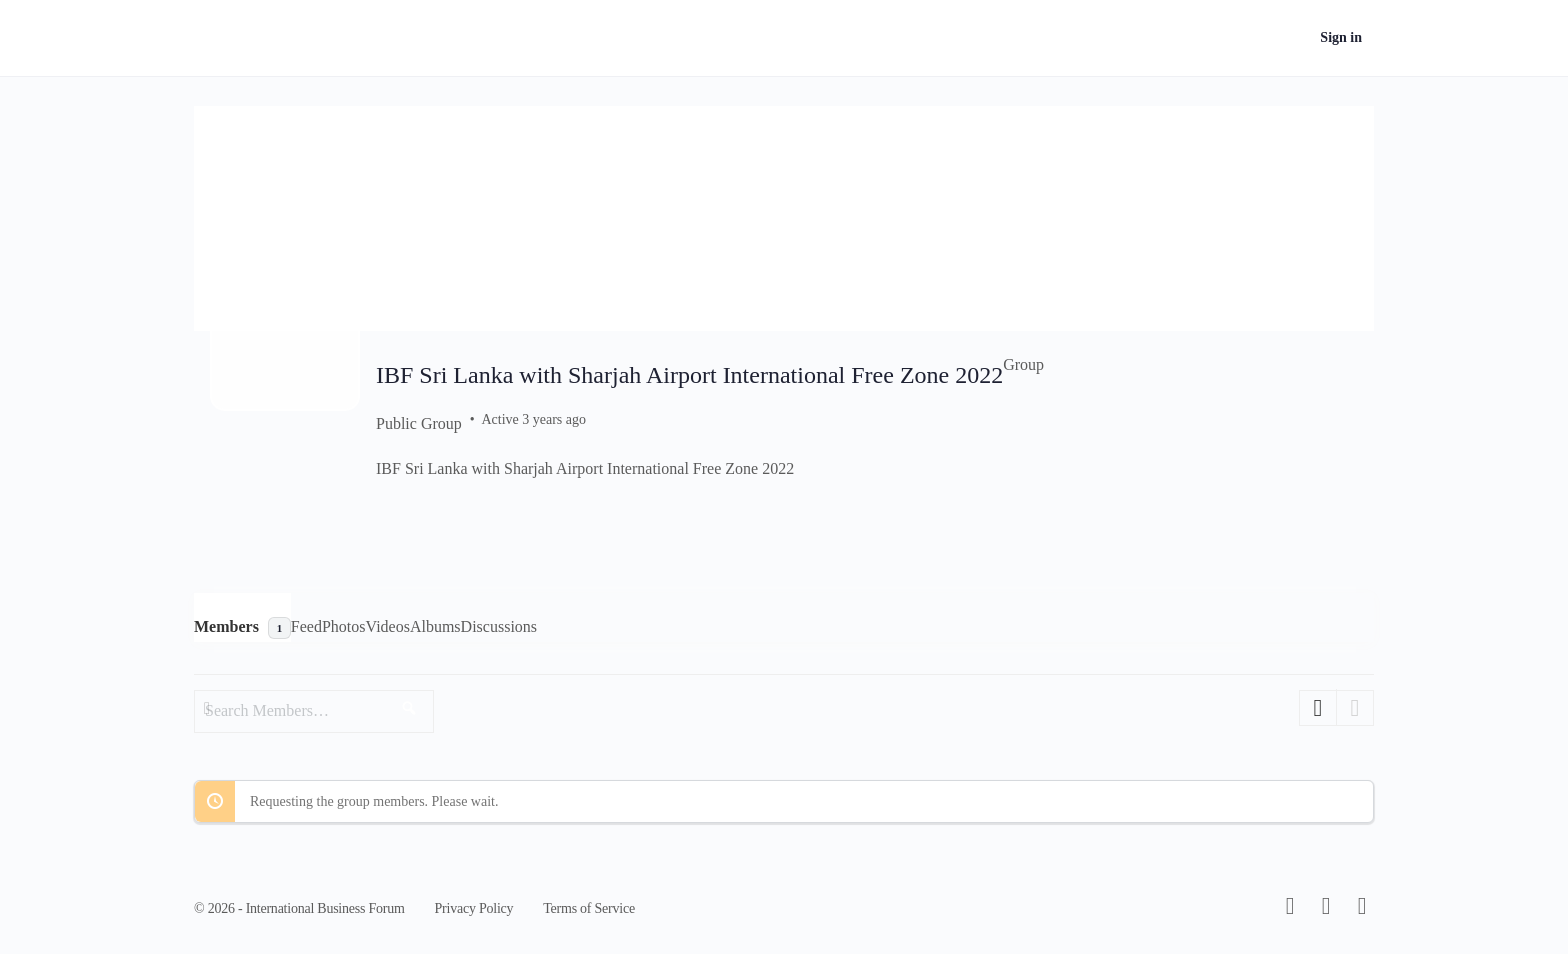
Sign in (1341, 37)
